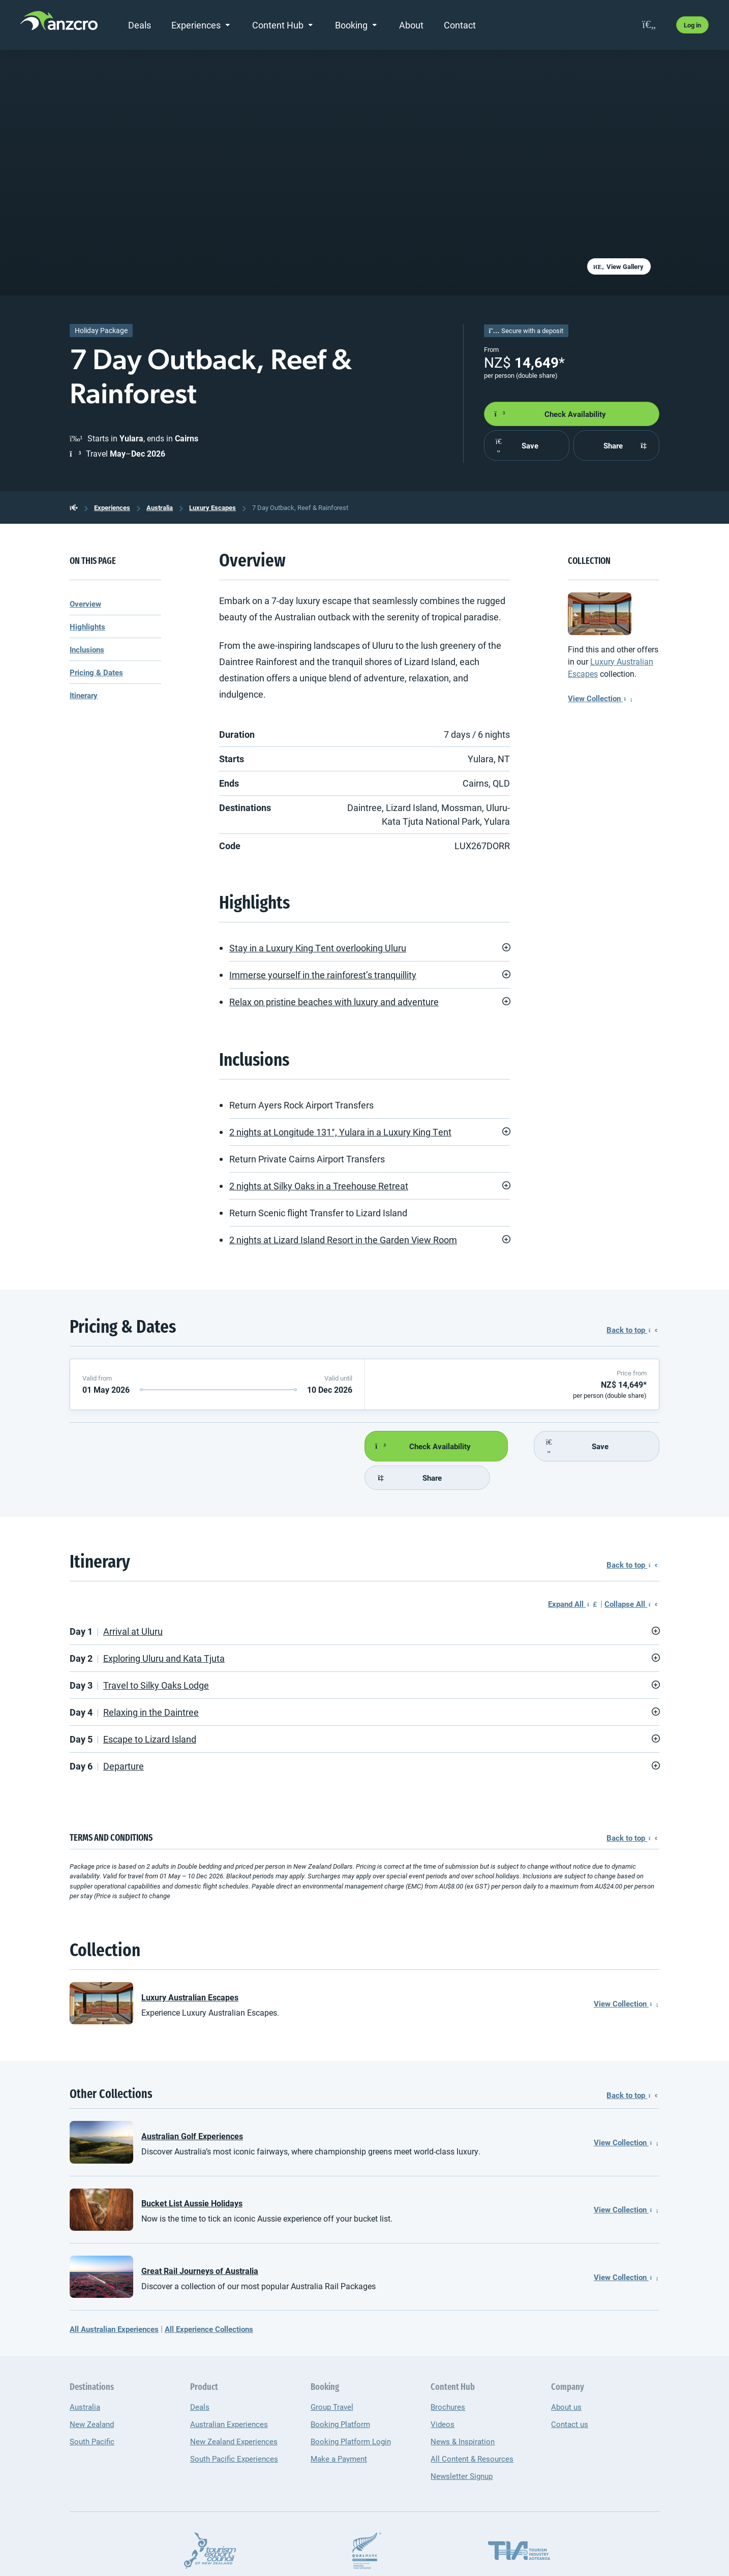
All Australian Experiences (114, 2300)
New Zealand (92, 2395)
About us (566, 2378)
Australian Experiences (229, 2395)
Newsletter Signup (462, 2447)
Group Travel (332, 2378)
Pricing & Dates (96, 672)
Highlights (87, 626)
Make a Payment (339, 2430)
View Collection (600, 698)
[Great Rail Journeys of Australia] (101, 2248)
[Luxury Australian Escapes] (599, 613)
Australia (159, 507)
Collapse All (631, 1575)
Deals (139, 25)
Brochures (448, 2378)
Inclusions (87, 649)
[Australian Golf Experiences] (101, 2113)
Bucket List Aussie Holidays (191, 2174)
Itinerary (84, 695)
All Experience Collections (209, 2300)
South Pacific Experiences (234, 2430)
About (411, 25)
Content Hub (277, 25)
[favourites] (649, 25)
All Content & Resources (472, 2430)
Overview (85, 603)
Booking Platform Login (351, 2413)
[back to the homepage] (74, 507)
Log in (692, 24)
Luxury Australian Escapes (189, 1968)
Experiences (196, 25)
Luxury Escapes (212, 507)
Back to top (632, 1330)
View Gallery (618, 266)
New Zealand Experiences (234, 2413)
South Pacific (92, 2413)
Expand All (572, 1575)
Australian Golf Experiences (192, 2107)
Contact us (569, 2395)
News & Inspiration (463, 2413)
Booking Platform (340, 2395)
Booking (351, 25)
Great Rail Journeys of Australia (199, 2242)
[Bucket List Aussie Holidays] (101, 2181)
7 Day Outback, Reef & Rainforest (300, 507)
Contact (460, 25)
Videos (442, 2395)
